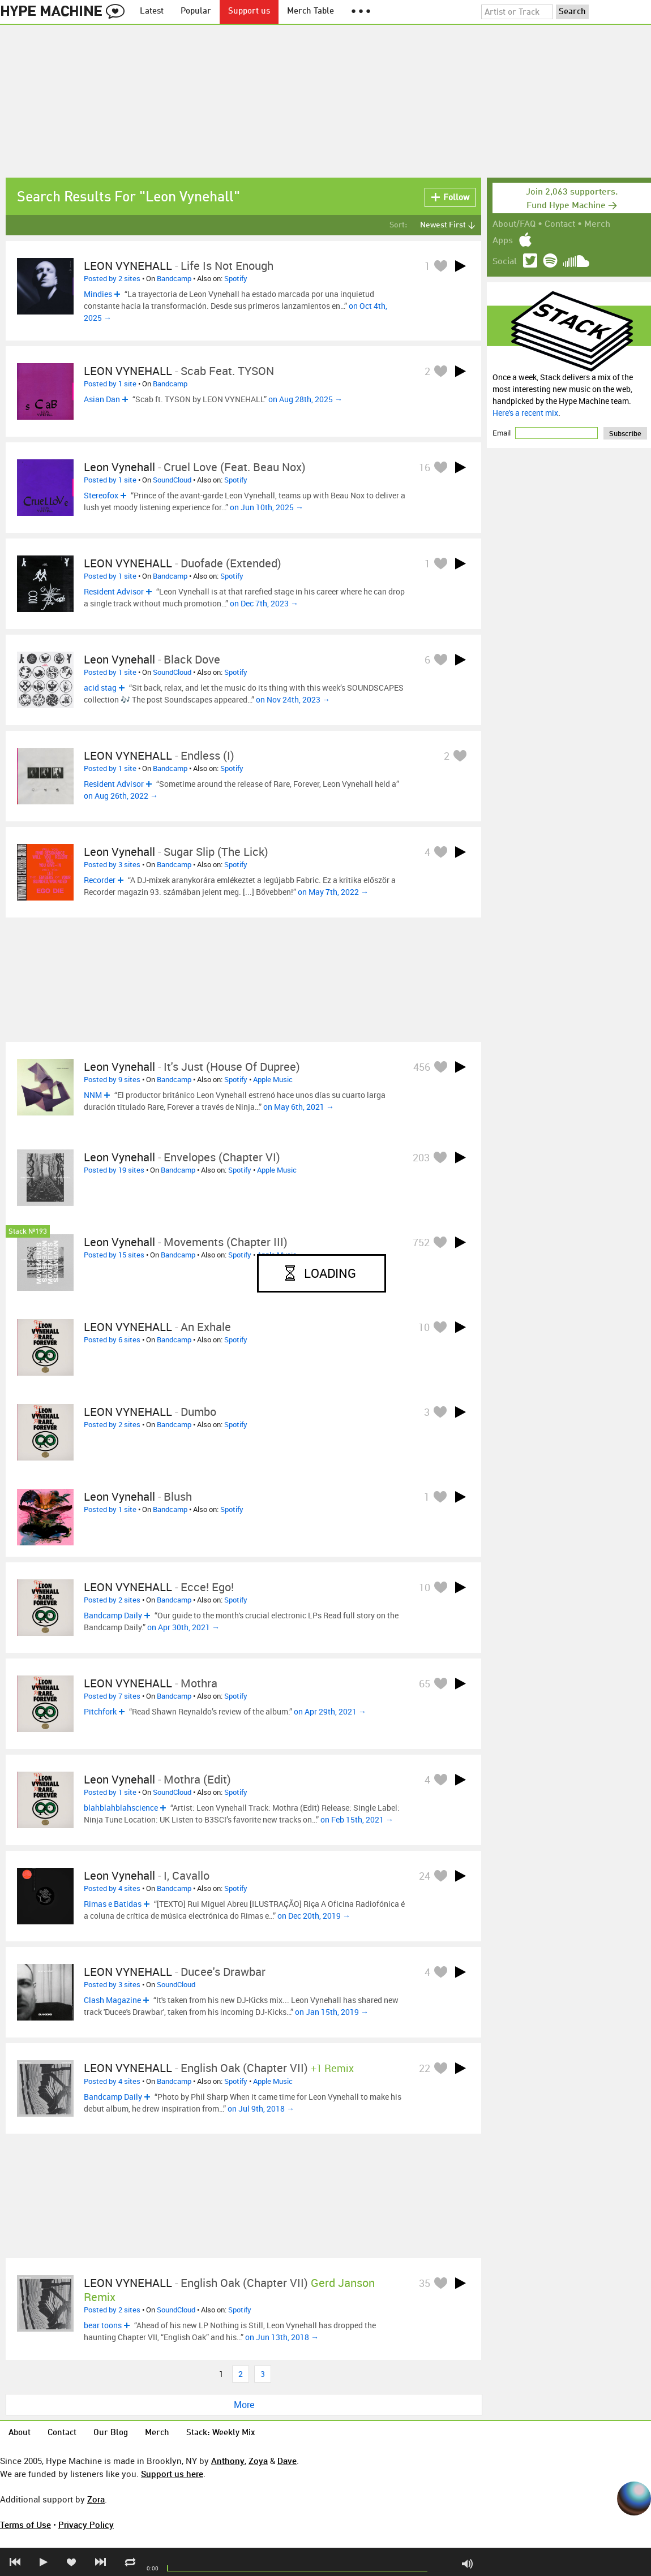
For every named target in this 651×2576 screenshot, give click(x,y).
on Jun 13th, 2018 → (282, 2337)
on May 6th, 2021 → (298, 1106)
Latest (152, 11)
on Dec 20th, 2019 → (313, 1915)
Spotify (235, 278)
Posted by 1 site (110, 383)
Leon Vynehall (119, 467)
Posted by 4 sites (112, 1888)
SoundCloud (172, 480)
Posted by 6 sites (112, 1339)
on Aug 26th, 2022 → (121, 795)
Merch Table (310, 11)
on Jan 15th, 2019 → (332, 2011)
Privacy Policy (86, 2524)
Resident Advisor (114, 591)
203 (421, 1157)
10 (424, 1327)
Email (502, 433)
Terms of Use (25, 2524)
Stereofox (101, 495)
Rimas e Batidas (113, 1903)
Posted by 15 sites (114, 1255)
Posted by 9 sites (112, 1079)
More (244, 2404)
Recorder (99, 880)
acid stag (100, 687)
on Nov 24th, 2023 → (293, 699)
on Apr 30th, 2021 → (183, 1627)
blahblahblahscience (121, 1807)
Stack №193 (27, 1231)
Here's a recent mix (525, 412)
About (19, 2433)
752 (421, 1242)
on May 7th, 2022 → (333, 891)
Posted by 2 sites (112, 278)
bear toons (103, 2325)
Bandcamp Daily (113, 1615)
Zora (96, 2499)
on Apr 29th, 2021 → (330, 1711)
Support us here (172, 2473)
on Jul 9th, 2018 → (261, 2108)
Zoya (258, 2460)
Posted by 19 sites (114, 1170)
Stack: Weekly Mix (220, 2433)
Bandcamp (174, 278)
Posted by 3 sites (112, 864)
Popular (196, 11)
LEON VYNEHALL (128, 265)
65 (424, 1683)
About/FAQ (514, 224)
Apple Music (273, 1079)
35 (424, 2283)
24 (424, 1876)
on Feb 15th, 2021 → (356, 1819)
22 (424, 2068)
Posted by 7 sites (112, 1696)
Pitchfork (100, 1711)
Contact (560, 224)
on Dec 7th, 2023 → (264, 603)
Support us (249, 11)
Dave (287, 2460)
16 (424, 467)
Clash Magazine (112, 2000)
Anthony (228, 2460)
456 (421, 1067)
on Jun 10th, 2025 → (266, 507)
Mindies (98, 293)
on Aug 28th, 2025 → (305, 399)
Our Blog (110, 2433)
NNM (93, 1094)
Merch (597, 224)
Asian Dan (102, 399)
